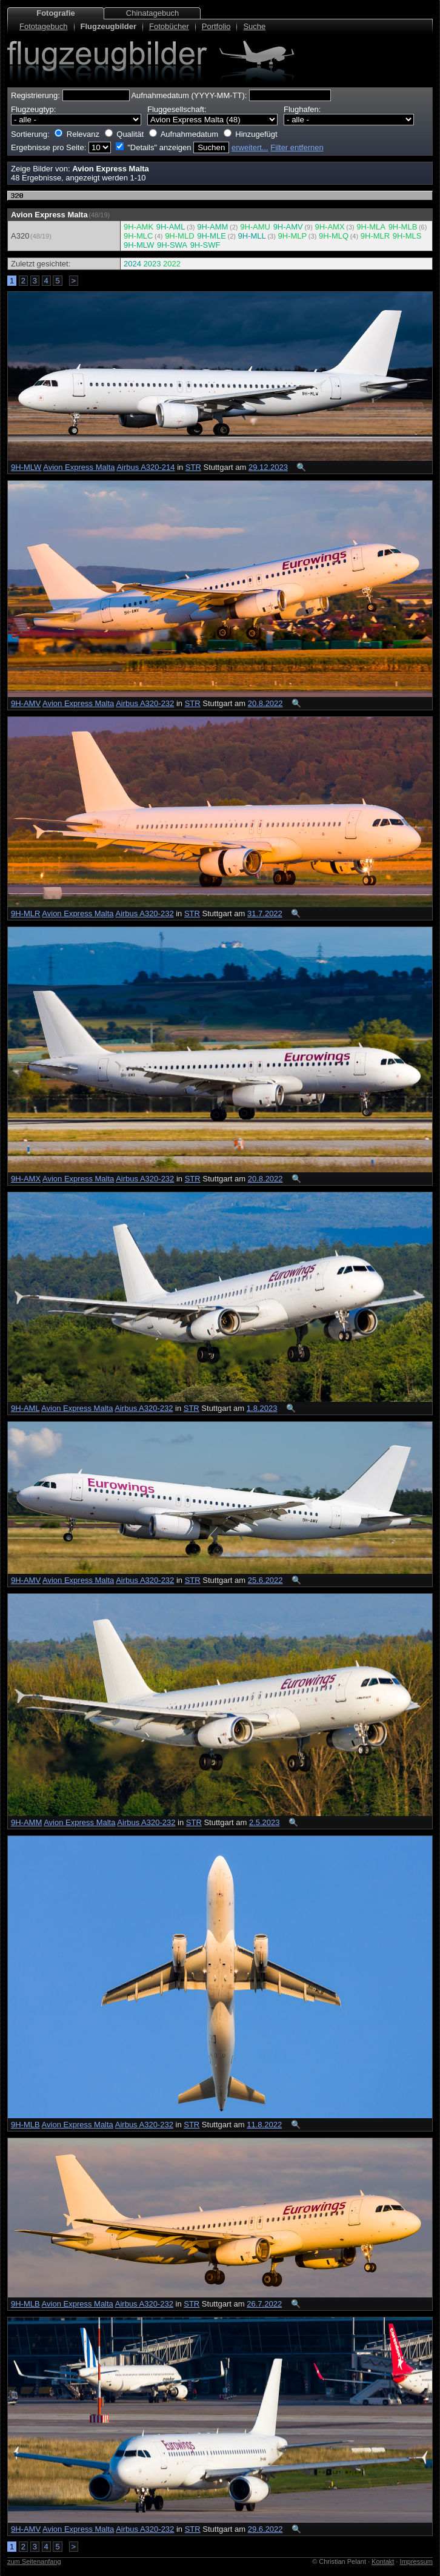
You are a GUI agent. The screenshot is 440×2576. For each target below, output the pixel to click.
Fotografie (55, 13)
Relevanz (83, 134)
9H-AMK (138, 226)
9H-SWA (172, 244)
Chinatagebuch (152, 13)
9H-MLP (292, 235)
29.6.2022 (265, 2529)
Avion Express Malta (79, 467)
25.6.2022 (265, 1580)
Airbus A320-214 (145, 467)
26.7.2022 (264, 2303)
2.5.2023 (264, 1822)
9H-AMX (329, 226)
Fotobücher (169, 26)
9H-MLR (375, 235)
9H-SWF (205, 244)
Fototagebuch (43, 26)
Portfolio (216, 26)
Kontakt (383, 2561)
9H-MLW (139, 244)
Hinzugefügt (256, 134)
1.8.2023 (262, 1408)
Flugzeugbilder (108, 26)
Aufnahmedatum (189, 134)
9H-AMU (255, 226)
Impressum (416, 2561)
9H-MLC (138, 235)
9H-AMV (288, 226)
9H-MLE (211, 235)
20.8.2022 (265, 703)
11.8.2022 (264, 2124)
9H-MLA (370, 226)
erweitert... (250, 147)
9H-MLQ (333, 235)
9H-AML (170, 226)
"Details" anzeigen (159, 147)
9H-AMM (212, 226)
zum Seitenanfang (34, 2561)
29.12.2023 (268, 467)
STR (193, 467)
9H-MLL (252, 235)
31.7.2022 (264, 913)
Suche (254, 26)
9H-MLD (179, 235)
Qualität (130, 134)
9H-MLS (407, 235)
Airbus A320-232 (145, 703)
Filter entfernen (296, 147)
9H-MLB (403, 226)
